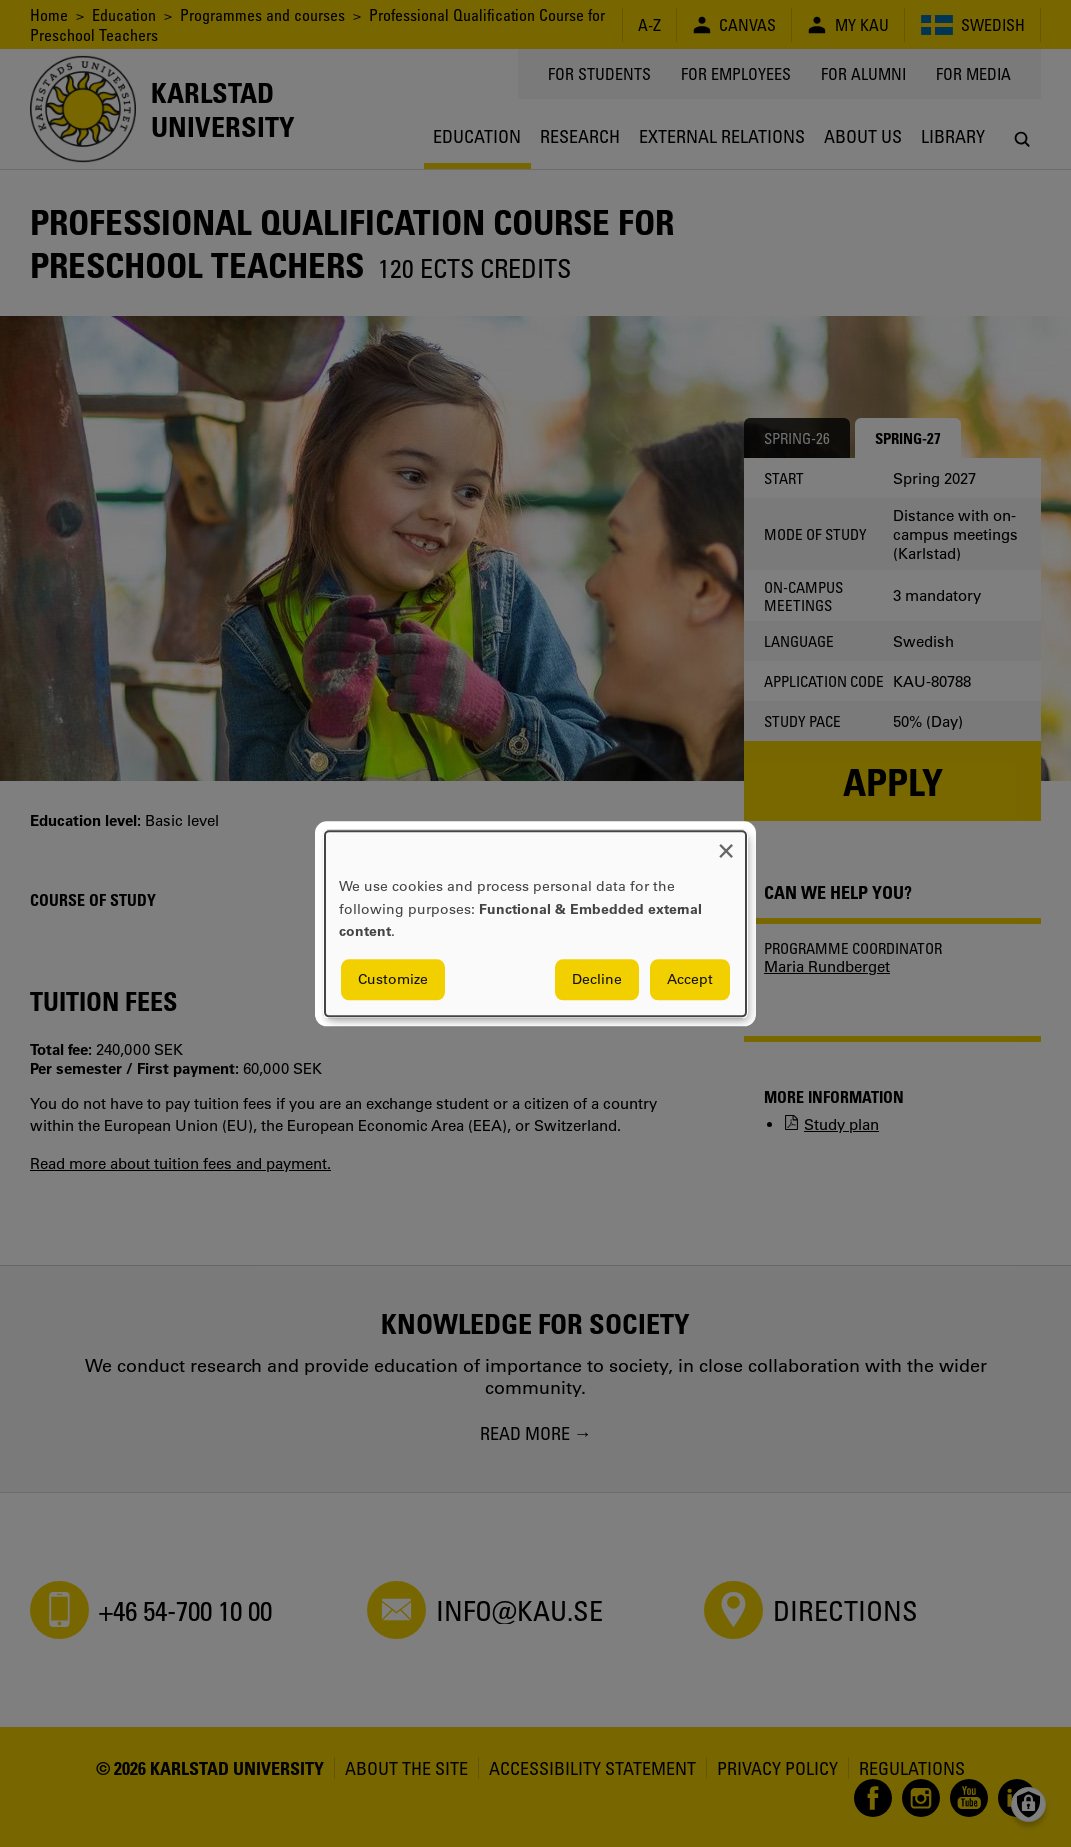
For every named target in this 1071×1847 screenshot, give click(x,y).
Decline (597, 979)
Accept (690, 979)
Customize (393, 979)
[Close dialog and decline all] (726, 843)
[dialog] (535, 923)
